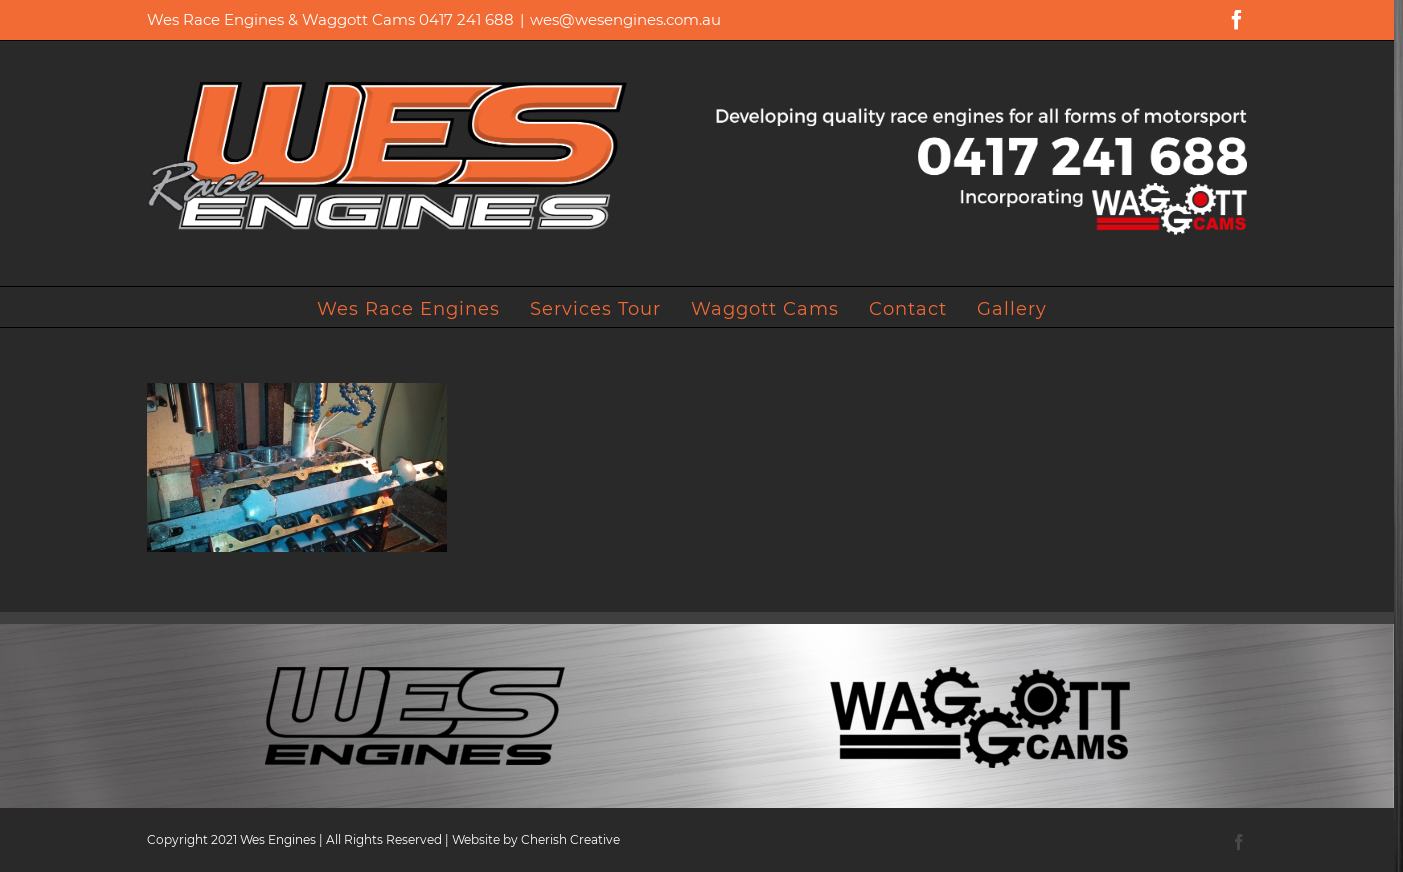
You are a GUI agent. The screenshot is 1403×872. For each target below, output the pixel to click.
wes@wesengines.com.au (625, 19)
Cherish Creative (570, 839)
